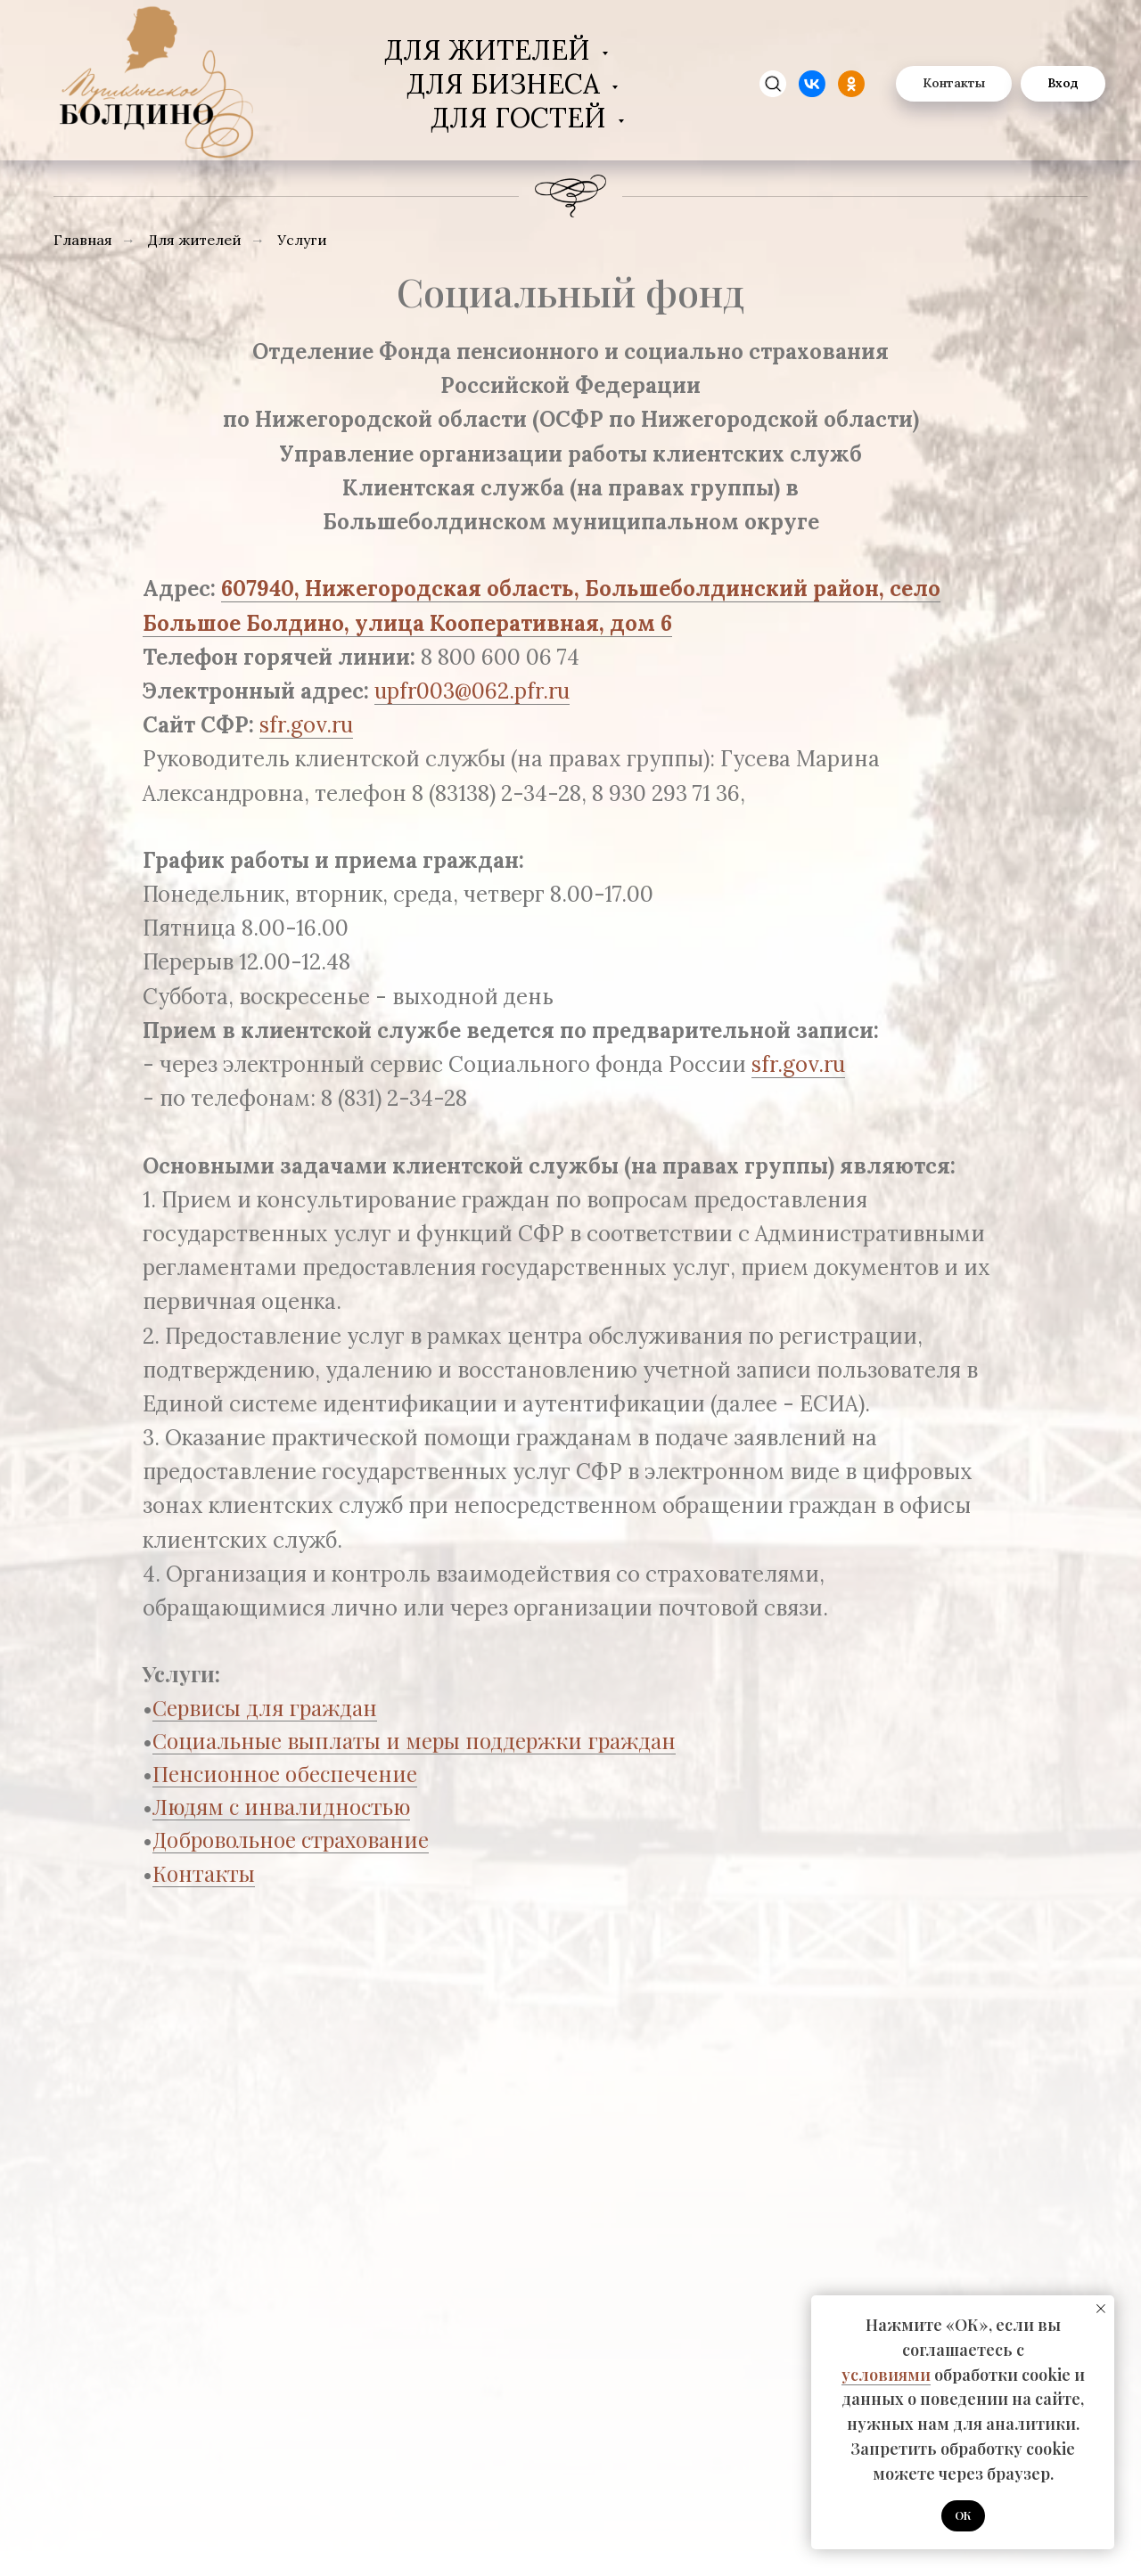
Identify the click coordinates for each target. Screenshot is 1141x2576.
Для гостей (522, 118)
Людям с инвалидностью (281, 1806)
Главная (82, 240)
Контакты (203, 1873)
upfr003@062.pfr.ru (472, 691)
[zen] (772, 83)
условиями (886, 2374)
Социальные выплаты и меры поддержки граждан (414, 1740)
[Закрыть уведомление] (1101, 2309)
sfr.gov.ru (306, 725)
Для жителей (490, 50)
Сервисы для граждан (264, 1707)
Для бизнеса (506, 84)
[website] (812, 83)
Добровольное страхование (290, 1839)
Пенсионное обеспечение (284, 1773)
